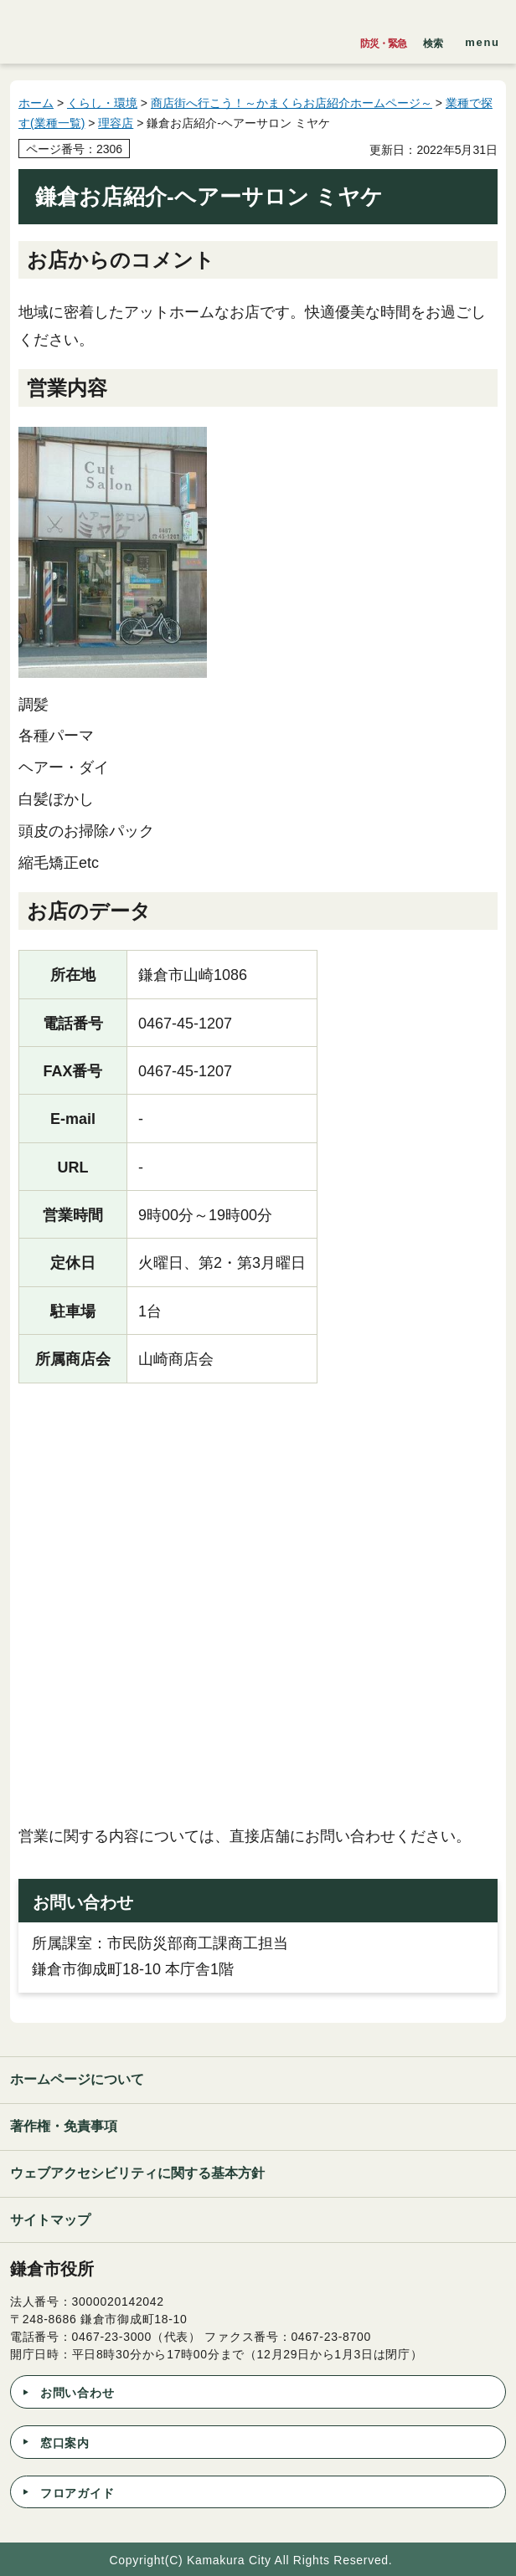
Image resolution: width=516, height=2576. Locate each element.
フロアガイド (77, 2493)
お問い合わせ (77, 2392)
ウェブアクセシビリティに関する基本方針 (137, 2173)
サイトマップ (50, 2220)
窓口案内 (65, 2443)
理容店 (115, 123)
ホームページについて (77, 2079)
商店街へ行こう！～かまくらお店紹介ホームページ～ (291, 103)
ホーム (36, 103)
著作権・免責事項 (63, 2126)
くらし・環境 (102, 103)
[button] (433, 39)
